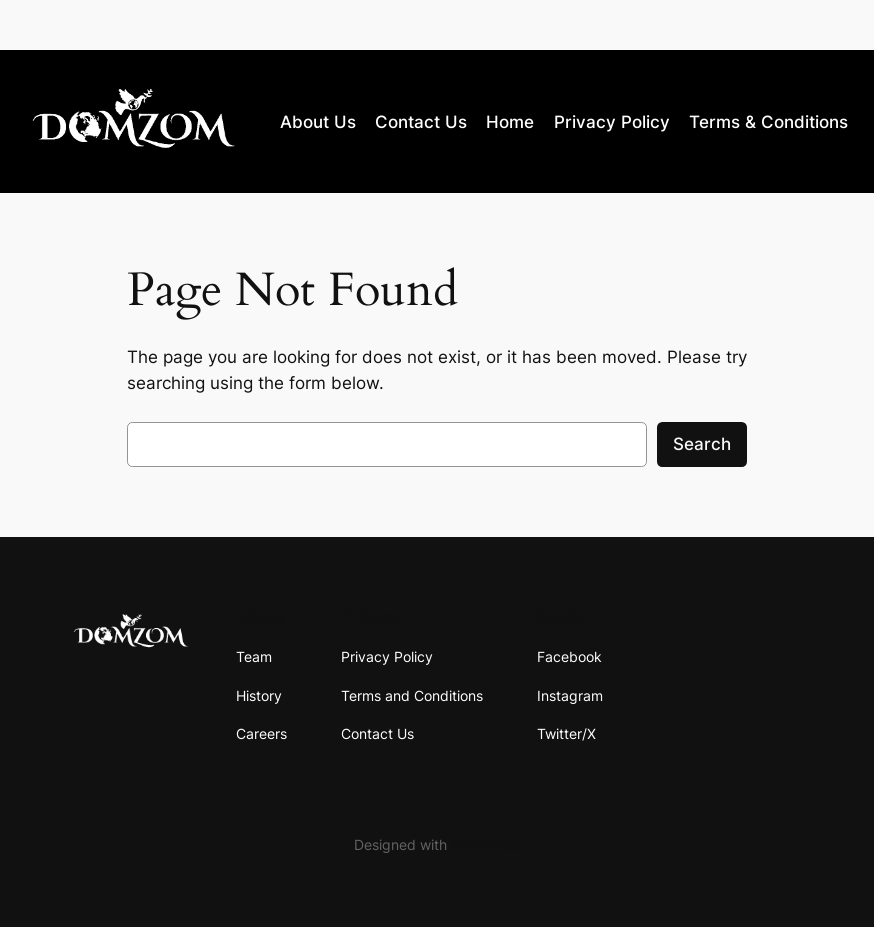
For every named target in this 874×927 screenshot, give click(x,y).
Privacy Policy (612, 122)
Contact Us (421, 122)
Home (510, 122)
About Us (318, 122)
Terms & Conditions (768, 122)
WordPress (486, 844)
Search (702, 444)
